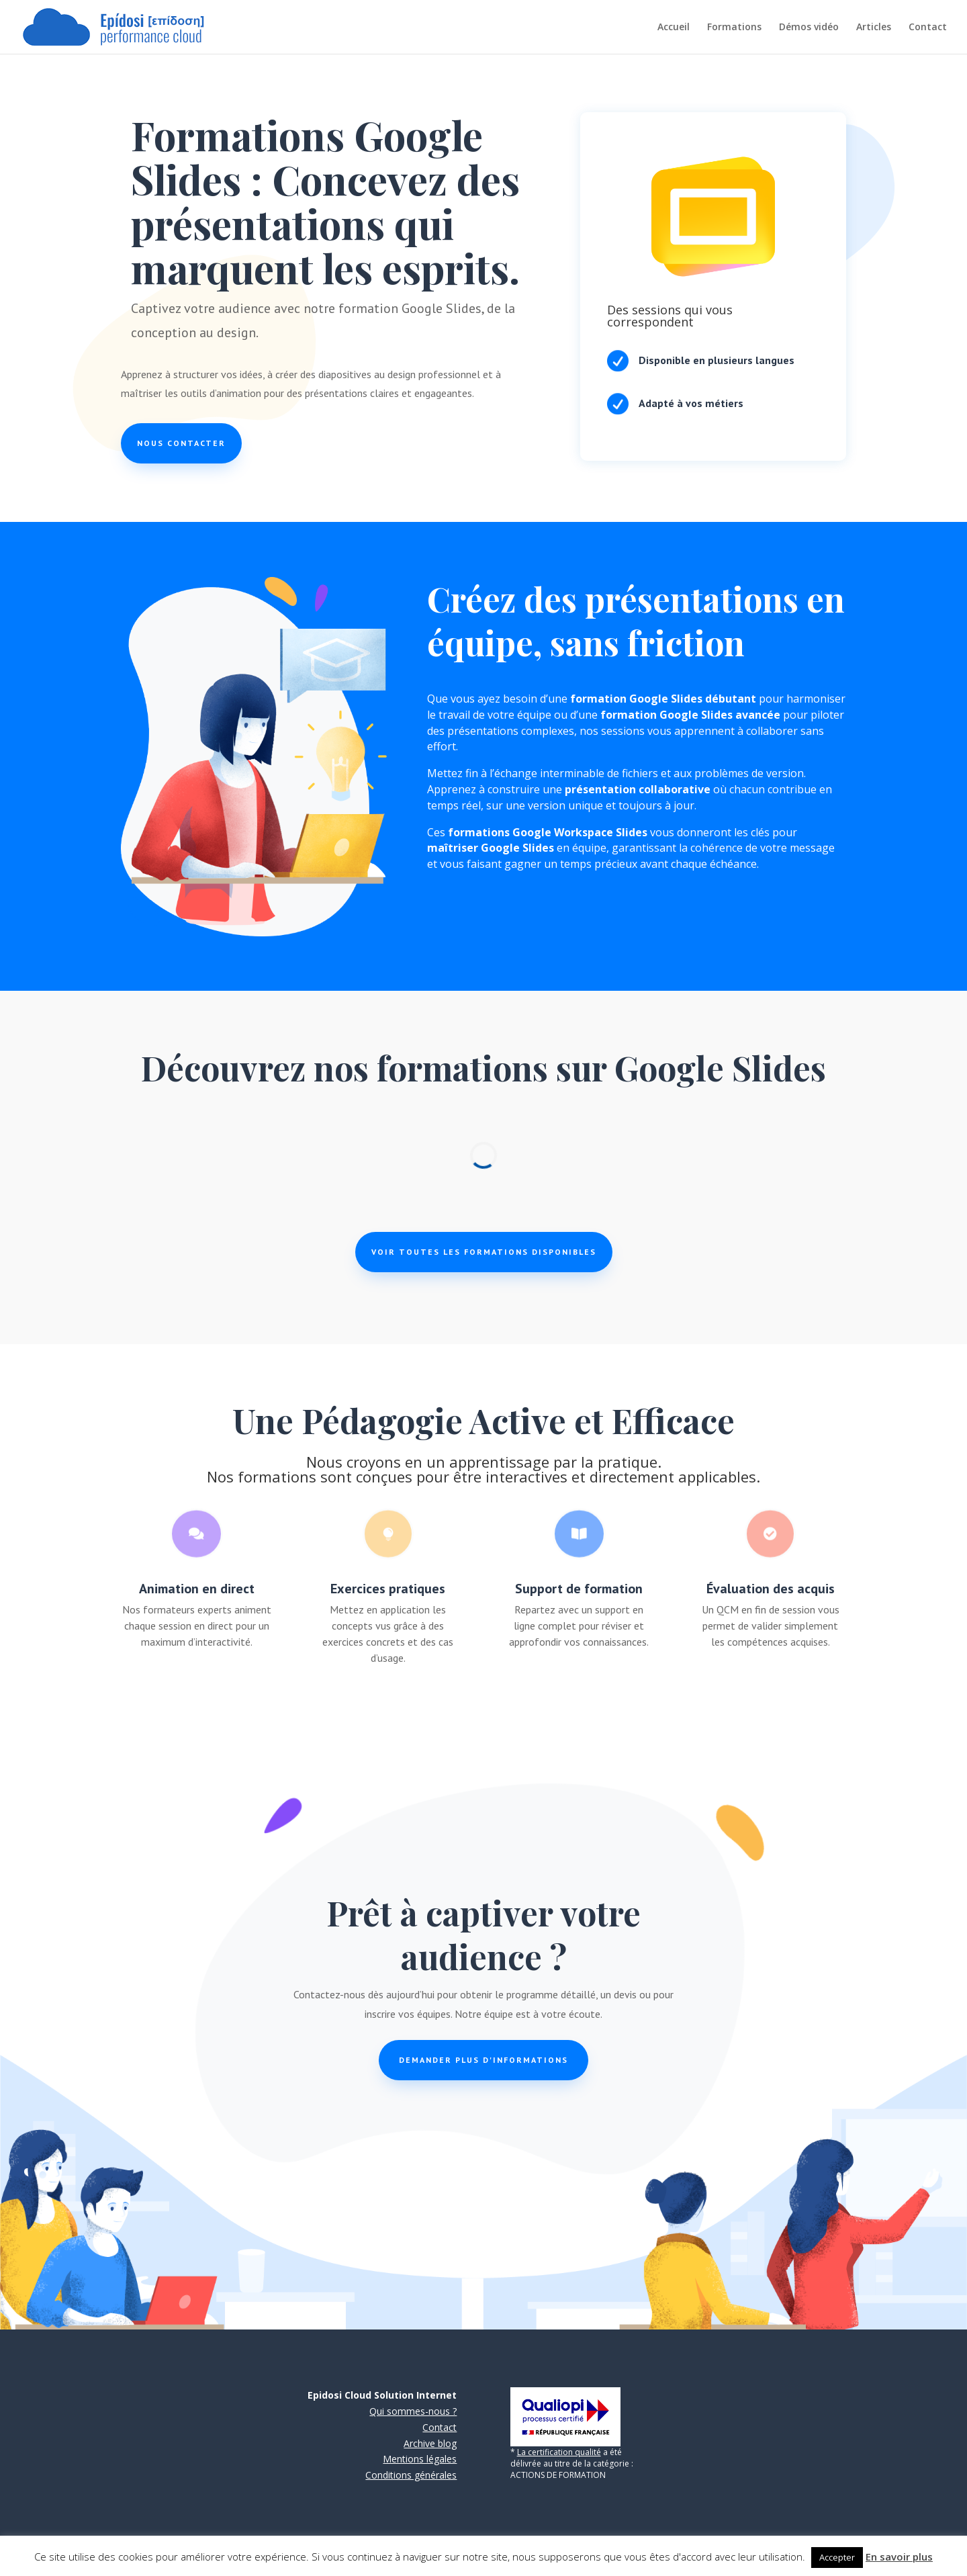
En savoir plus (899, 2556)
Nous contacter (181, 443)
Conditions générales (411, 2475)
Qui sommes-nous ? (413, 2411)
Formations (734, 27)
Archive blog (430, 2443)
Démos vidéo (809, 27)
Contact (928, 27)
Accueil (673, 27)
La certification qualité (559, 2452)
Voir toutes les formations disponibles (483, 1252)
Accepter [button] (837, 2557)
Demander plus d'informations (483, 2060)
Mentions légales (420, 2458)
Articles (873, 27)
